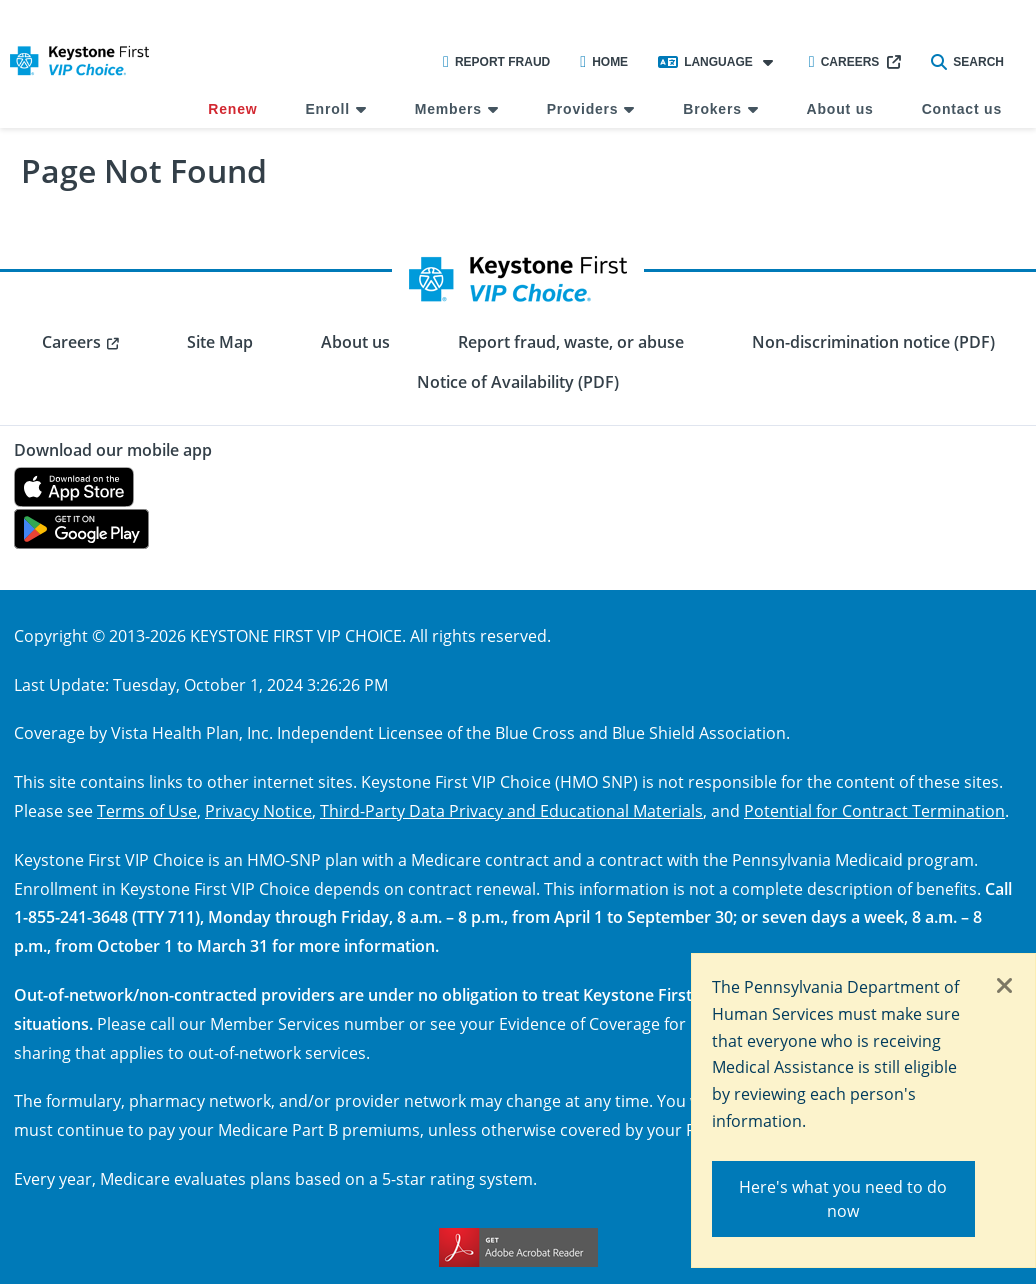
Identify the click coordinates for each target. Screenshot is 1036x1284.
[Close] (1005, 987)
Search (967, 62)
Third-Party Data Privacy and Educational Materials (511, 810)
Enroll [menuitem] (327, 109)
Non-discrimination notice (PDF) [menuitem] (873, 342)
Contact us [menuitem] (962, 109)
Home (604, 62)
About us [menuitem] (840, 109)
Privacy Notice (258, 810)
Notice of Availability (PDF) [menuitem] (518, 382)
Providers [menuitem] (583, 109)
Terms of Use (147, 810)
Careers (844, 62)
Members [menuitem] (448, 109)
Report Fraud (496, 62)
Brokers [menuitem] (712, 109)
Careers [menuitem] (71, 342)
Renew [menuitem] (232, 109)
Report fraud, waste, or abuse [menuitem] (571, 342)
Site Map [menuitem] (220, 342)
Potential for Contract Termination (874, 810)
